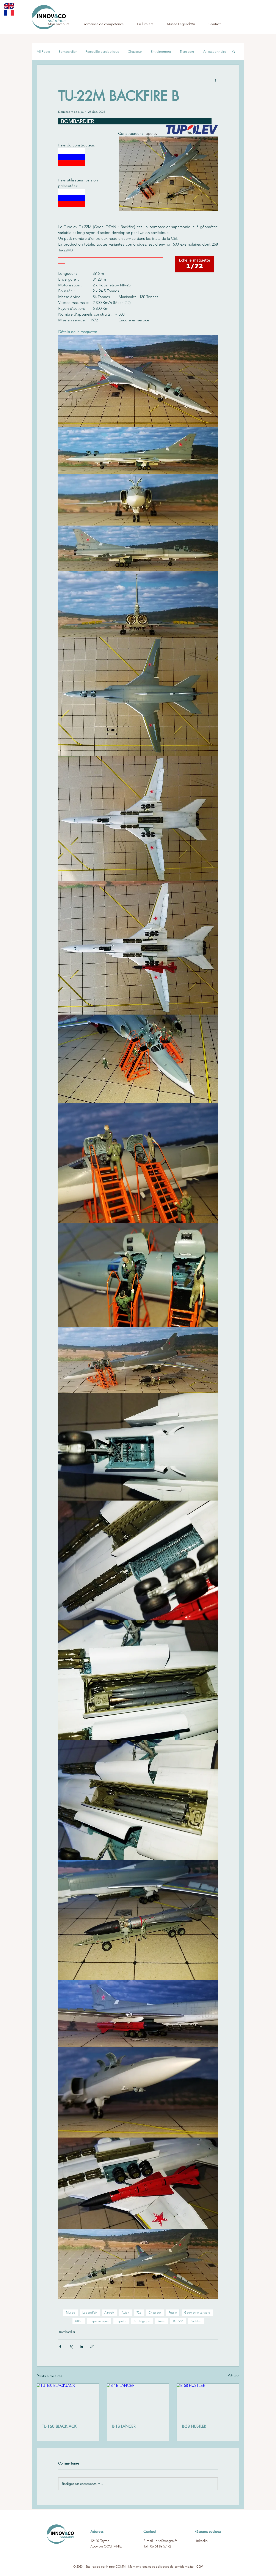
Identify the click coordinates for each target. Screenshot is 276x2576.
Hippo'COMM (115, 2566)
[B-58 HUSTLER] (208, 2401)
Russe (161, 2321)
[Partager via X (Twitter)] (71, 2346)
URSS (78, 2321)
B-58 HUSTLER (194, 2426)
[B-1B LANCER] (138, 2401)
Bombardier (67, 51)
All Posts (43, 51)
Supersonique (99, 2321)
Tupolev (121, 2321)
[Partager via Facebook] (60, 2346)
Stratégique (142, 2321)
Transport (187, 51)
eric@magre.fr (166, 2541)
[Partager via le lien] (92, 2346)
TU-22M (177, 2321)
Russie (172, 2312)
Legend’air (89, 2312)
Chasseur (135, 51)
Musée (70, 2312)
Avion (125, 2312)
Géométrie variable (197, 2312)
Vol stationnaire (214, 51)
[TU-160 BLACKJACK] (68, 2401)
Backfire (195, 2321)
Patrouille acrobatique (102, 51)
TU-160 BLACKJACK (59, 2426)
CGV (199, 2566)
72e (138, 2312)
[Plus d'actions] (215, 80)
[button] (234, 51)
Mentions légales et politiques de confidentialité (161, 2566)
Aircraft (109, 2312)
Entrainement (161, 51)
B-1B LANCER (124, 2426)
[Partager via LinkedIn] (81, 2346)
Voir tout (233, 2375)
